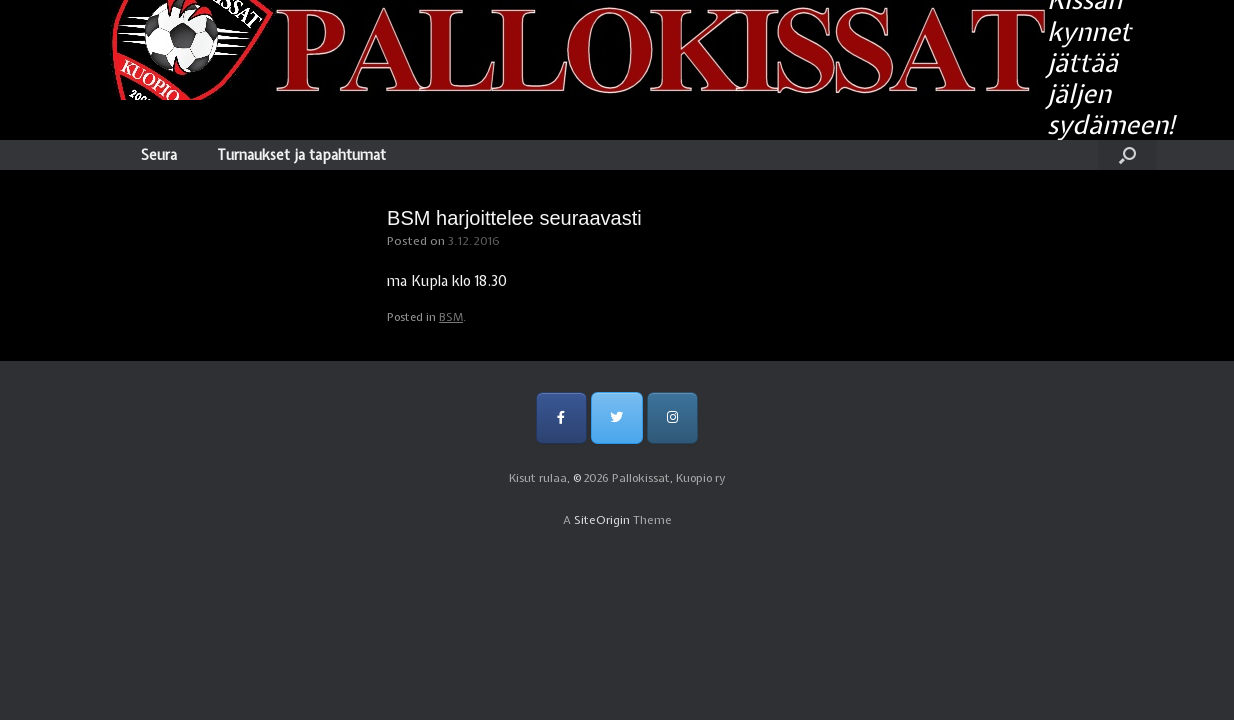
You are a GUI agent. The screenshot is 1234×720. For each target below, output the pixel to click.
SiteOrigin (602, 520)
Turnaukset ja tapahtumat (301, 155)
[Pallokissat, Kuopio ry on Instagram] (672, 417)
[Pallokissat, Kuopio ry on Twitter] (616, 417)
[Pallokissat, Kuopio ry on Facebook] (561, 417)
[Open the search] (1127, 155)
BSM (451, 317)
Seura (159, 155)
